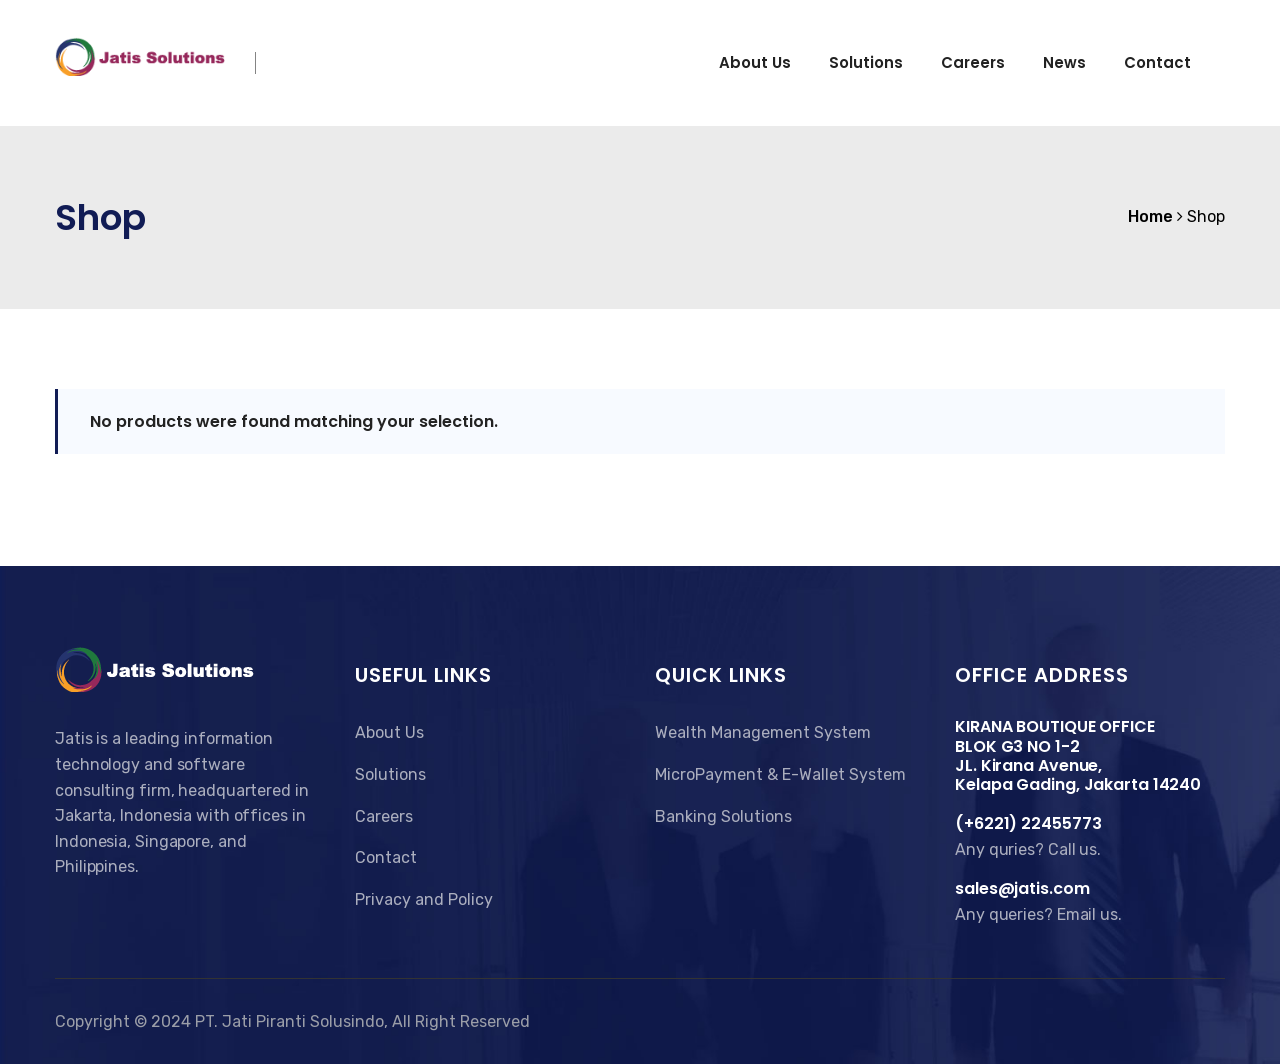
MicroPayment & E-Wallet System (780, 774)
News (1064, 62)
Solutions (866, 62)
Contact (1157, 62)
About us (755, 62)
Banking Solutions (723, 816)
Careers (973, 62)
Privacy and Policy (424, 899)
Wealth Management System (763, 732)
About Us (389, 732)
